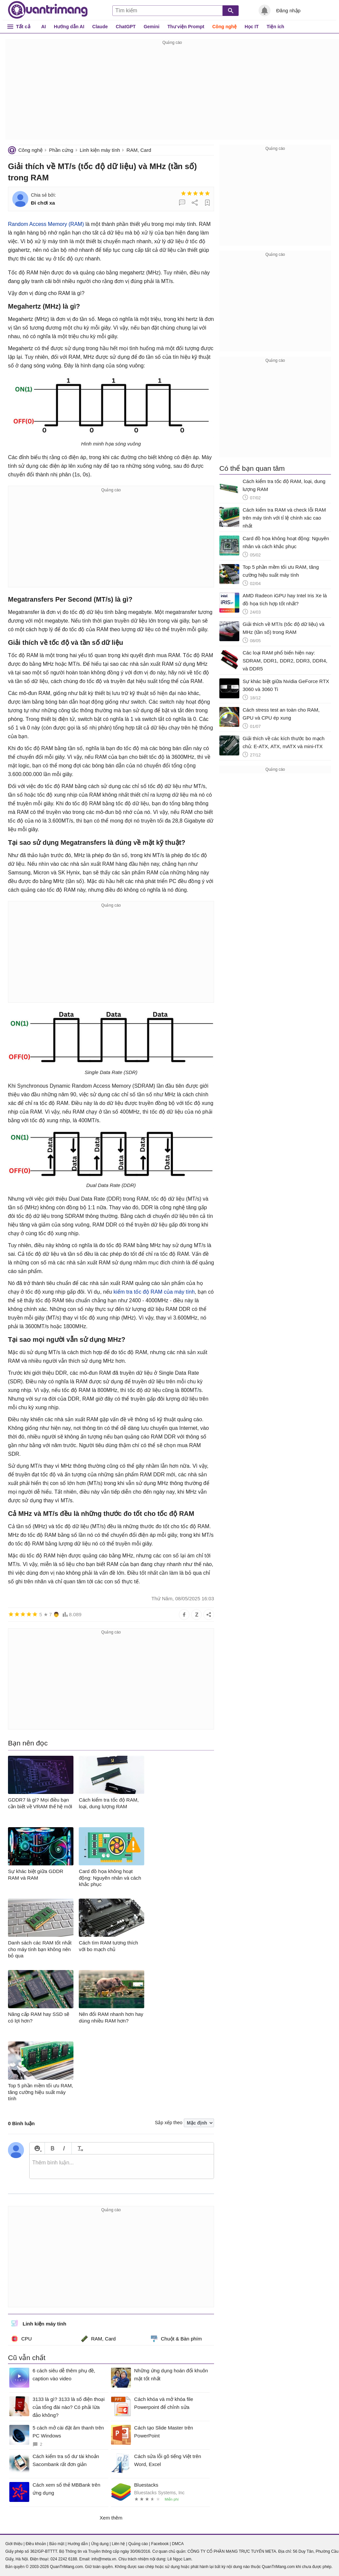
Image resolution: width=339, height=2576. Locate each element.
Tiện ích (275, 26)
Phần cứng (61, 150)
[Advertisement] (172, 93)
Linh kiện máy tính (100, 150)
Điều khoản (36, 2543)
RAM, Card (139, 150)
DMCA (177, 2543)
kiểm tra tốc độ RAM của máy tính (153, 1292)
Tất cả (23, 26)
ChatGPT (126, 26)
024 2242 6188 (64, 2559)
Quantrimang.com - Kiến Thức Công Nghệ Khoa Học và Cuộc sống (48, 10)
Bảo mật (56, 2543)
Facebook (160, 2543)
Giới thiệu (13, 2543)
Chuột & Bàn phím (176, 2338)
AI (43, 26)
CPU (21, 2338)
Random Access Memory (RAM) (46, 224)
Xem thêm (111, 2518)
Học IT (252, 26)
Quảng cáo (138, 2543)
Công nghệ (224, 26)
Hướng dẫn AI (69, 26)
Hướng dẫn (77, 2543)
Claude (100, 26)
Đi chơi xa (43, 203)
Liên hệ (118, 2543)
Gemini (151, 26)
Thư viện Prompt (186, 26)
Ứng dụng (100, 2543)
